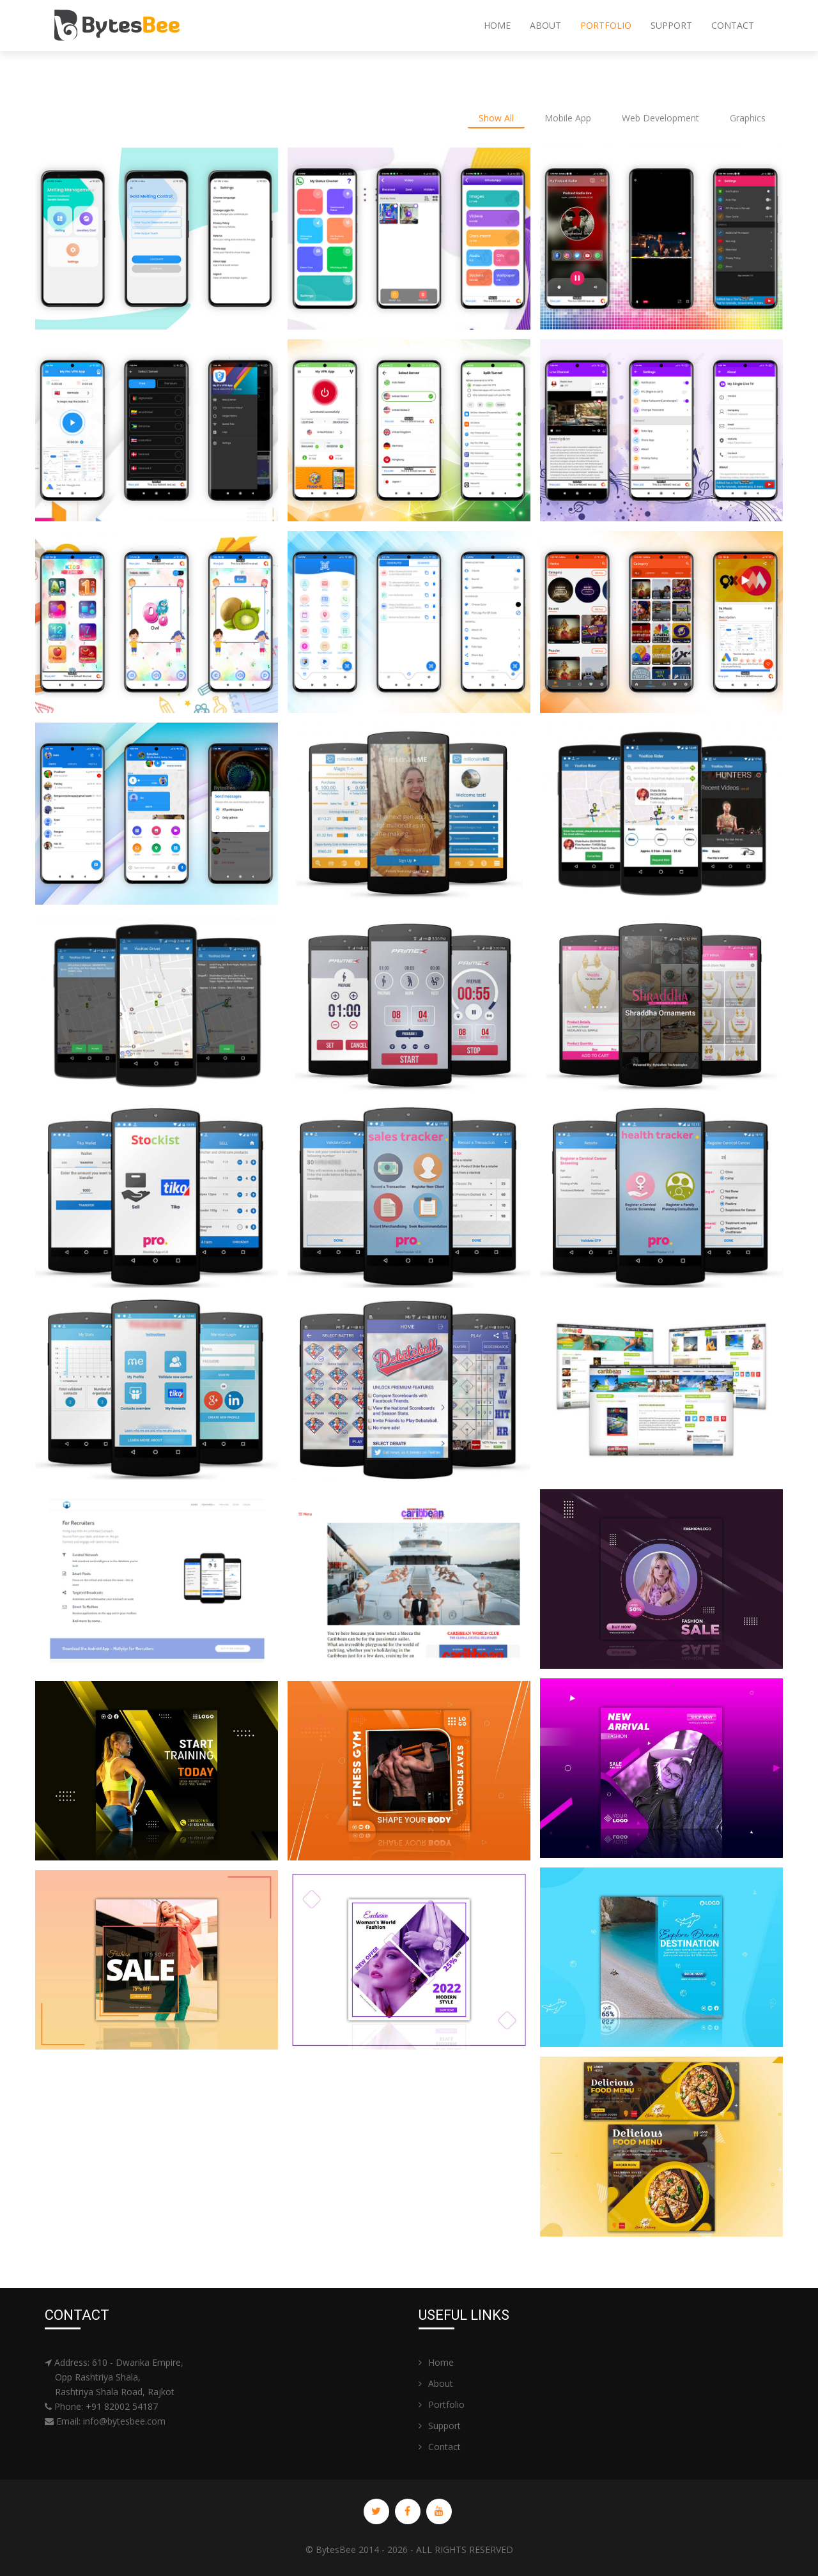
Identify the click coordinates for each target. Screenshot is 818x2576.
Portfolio (605, 25)
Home (497, 25)
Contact (732, 25)
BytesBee (336, 2549)
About (545, 25)
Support (671, 25)
